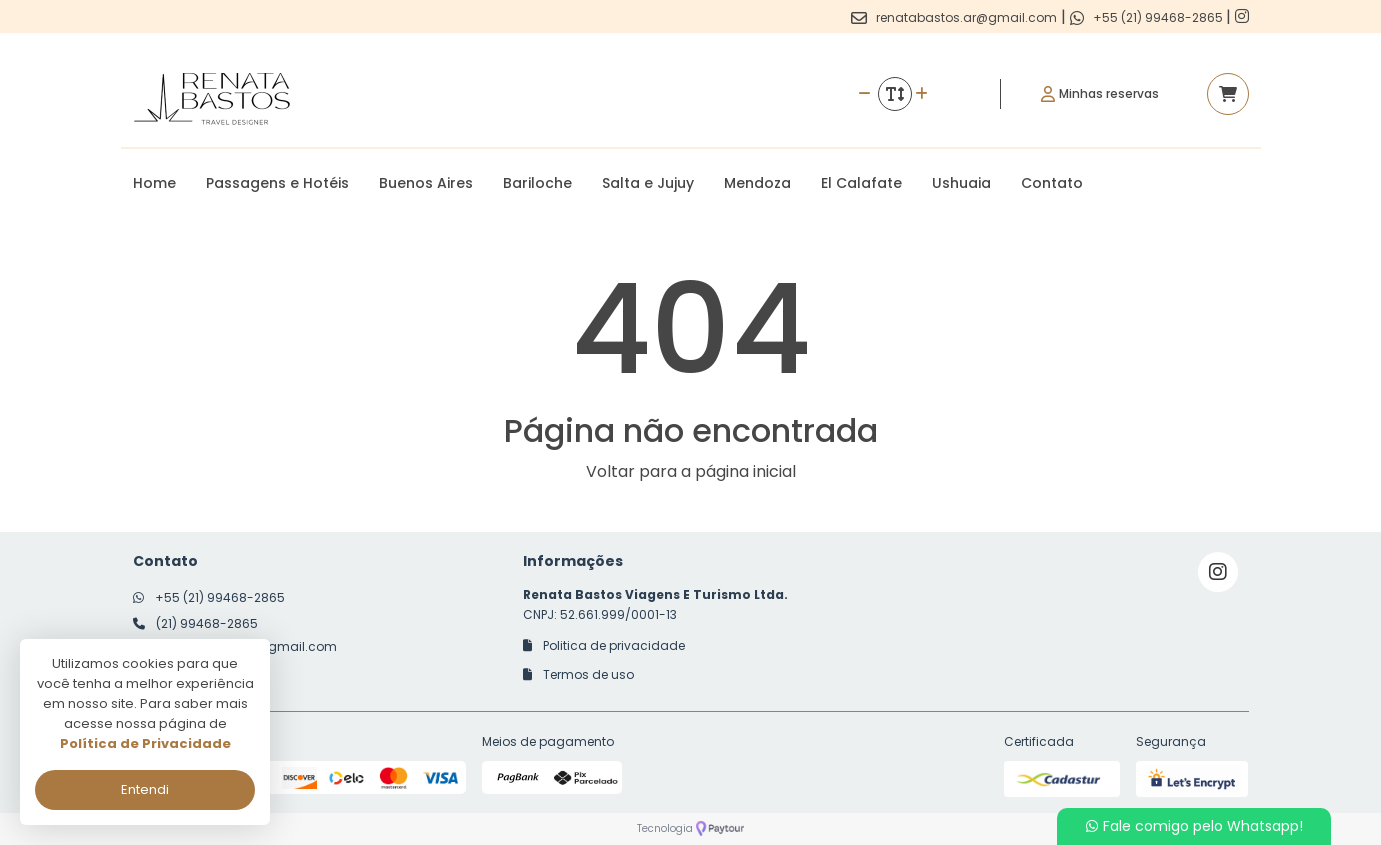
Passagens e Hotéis (277, 183)
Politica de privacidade (604, 645)
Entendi (145, 789)
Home (154, 183)
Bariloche (537, 183)
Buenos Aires (426, 183)
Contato (1052, 183)
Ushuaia (961, 183)
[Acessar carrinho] (1228, 94)
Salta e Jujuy (648, 183)
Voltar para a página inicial (691, 471)
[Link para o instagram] (1242, 16)
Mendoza (757, 183)
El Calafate (861, 183)
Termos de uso (578, 674)
